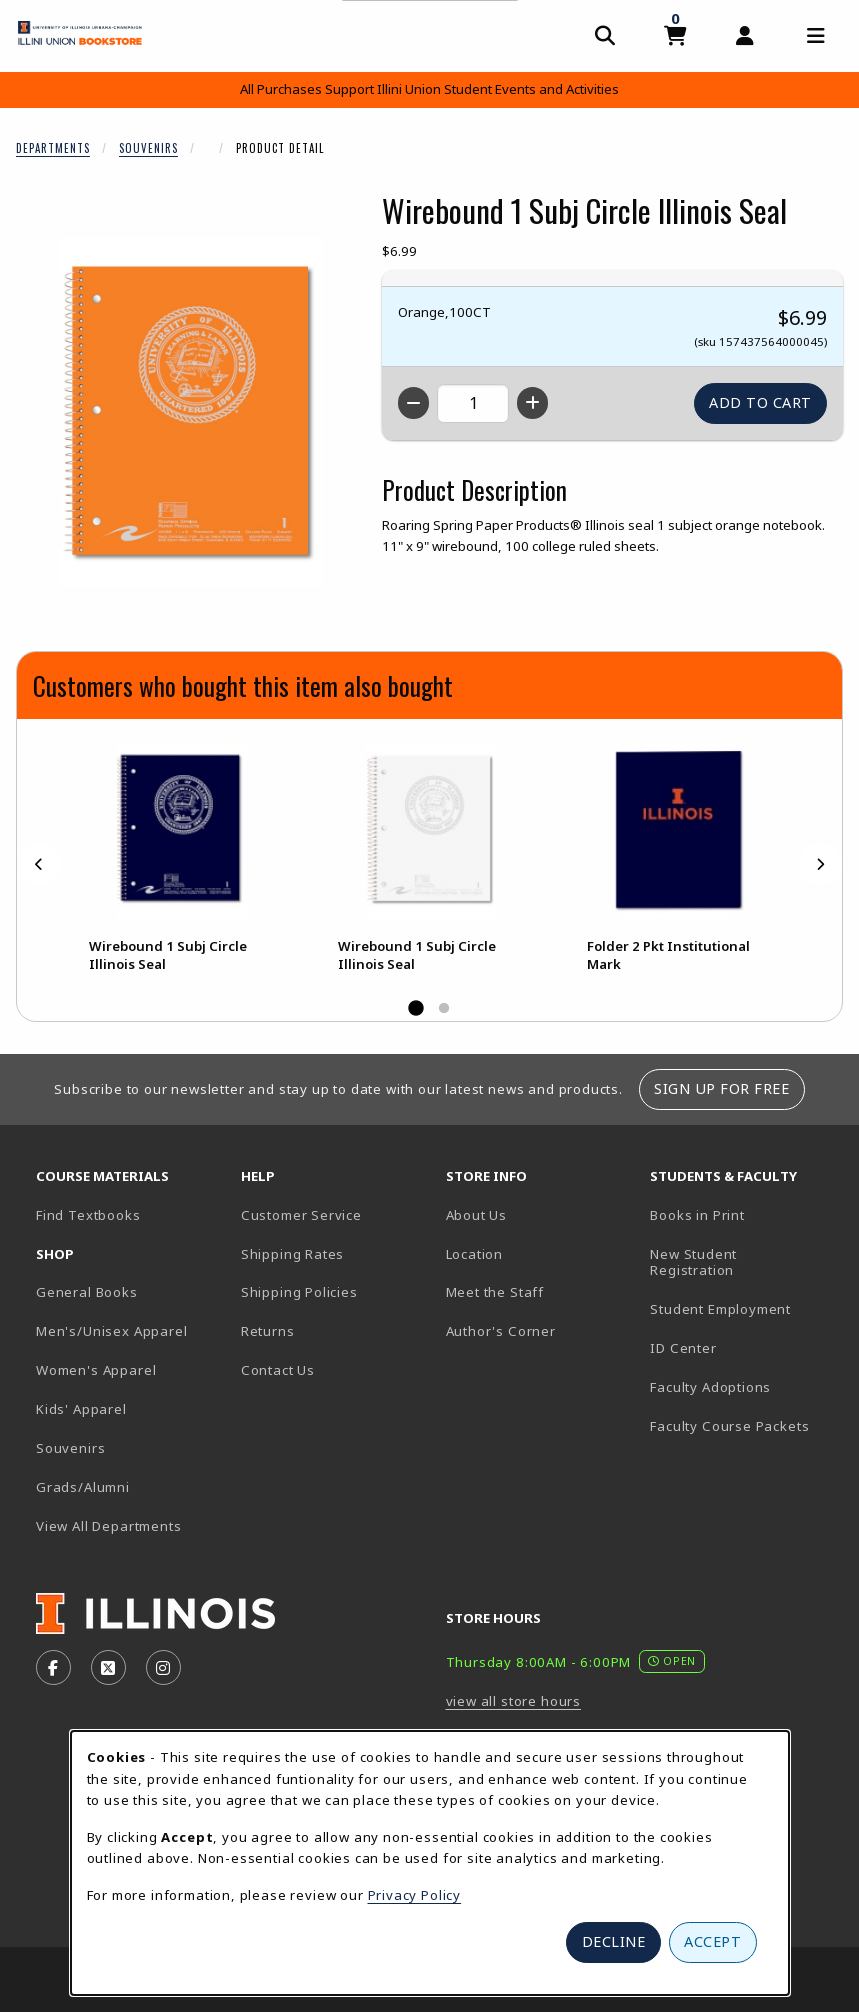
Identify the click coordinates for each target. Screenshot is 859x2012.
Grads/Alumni (83, 1487)
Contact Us (278, 1370)
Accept (712, 1941)
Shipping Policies (299, 1292)
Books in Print (744, 1214)
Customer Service (301, 1215)
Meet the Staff (495, 1292)
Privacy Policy (415, 1895)
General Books (87, 1292)
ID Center (744, 1347)
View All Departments (109, 1526)
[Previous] (39, 864)
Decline (614, 1941)
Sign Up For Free (721, 1088)
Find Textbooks (88, 1215)
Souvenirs (148, 148)
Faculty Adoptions (710, 1387)
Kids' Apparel (81, 1409)
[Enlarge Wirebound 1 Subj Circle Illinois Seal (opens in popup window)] (191, 412)
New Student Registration (693, 1262)
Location (475, 1254)
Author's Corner (501, 1331)
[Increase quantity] (532, 403)
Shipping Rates (293, 1254)
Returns (268, 1331)
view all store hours (514, 1701)
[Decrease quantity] (413, 403)
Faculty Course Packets (729, 1426)
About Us (477, 1215)
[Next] (820, 864)
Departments (53, 148)
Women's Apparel (96, 1370)
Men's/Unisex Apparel (112, 1331)
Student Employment (744, 1308)
